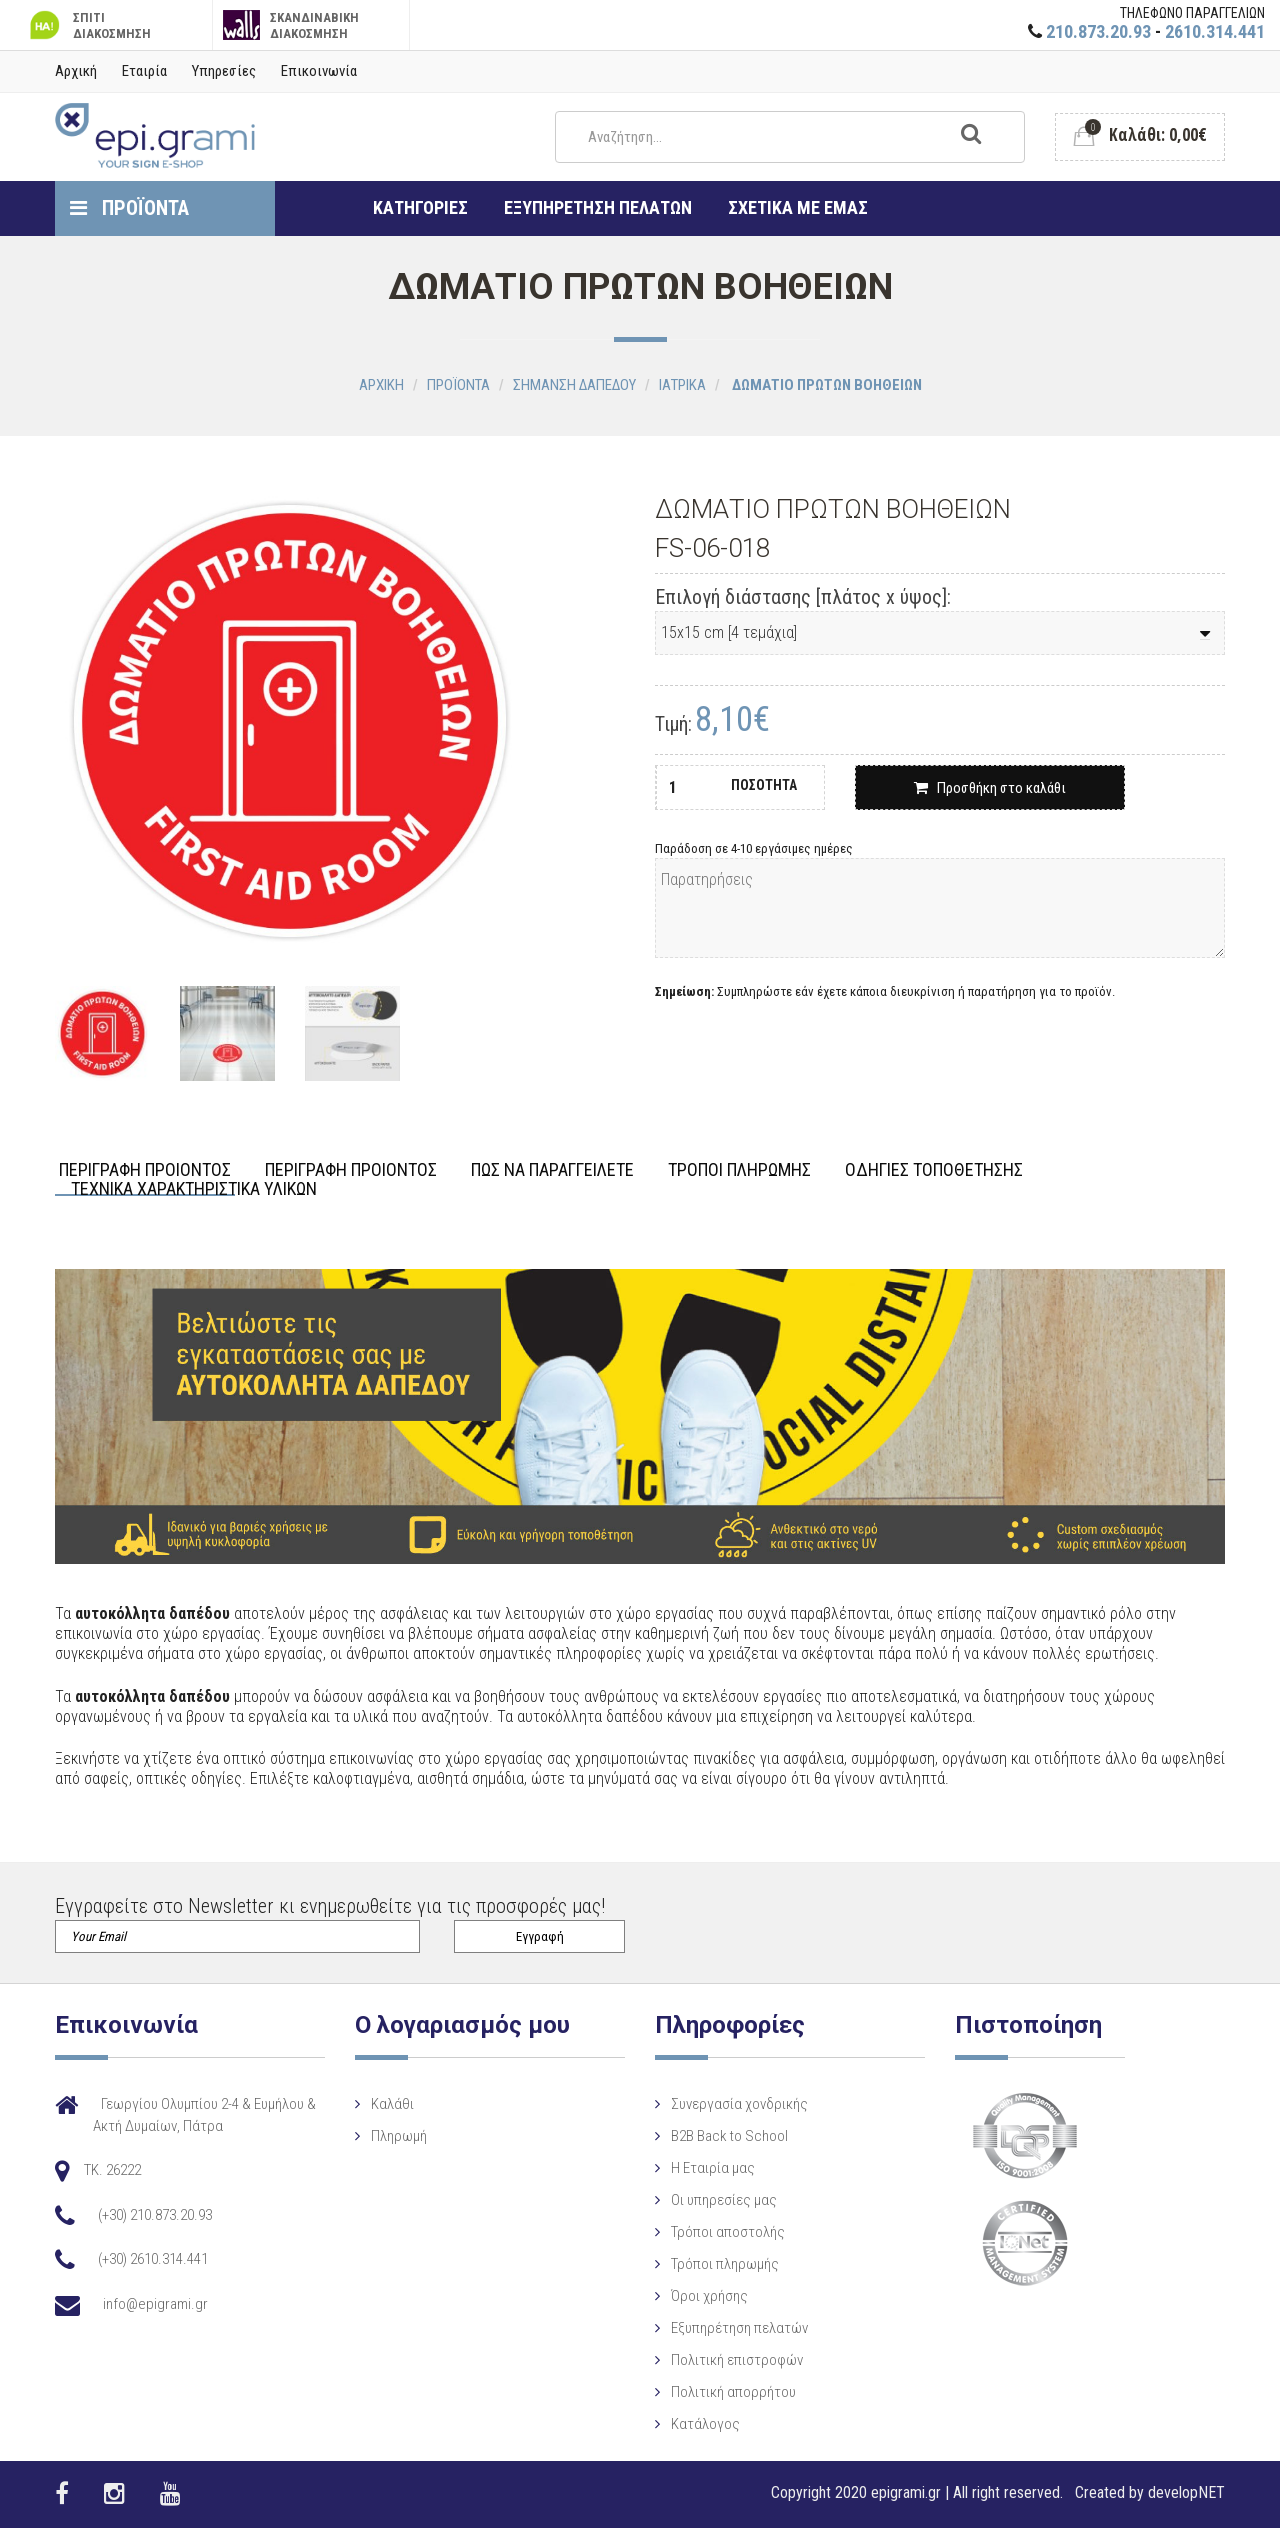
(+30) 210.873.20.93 (155, 2215)
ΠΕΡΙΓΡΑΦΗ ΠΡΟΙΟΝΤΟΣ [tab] (145, 1170)
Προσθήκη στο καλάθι (990, 788)
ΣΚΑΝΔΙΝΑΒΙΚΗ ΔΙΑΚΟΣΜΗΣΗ (291, 25)
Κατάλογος (705, 2424)
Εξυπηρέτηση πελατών (739, 2328)
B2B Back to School (729, 2136)
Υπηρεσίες (224, 71)
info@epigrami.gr (155, 2304)
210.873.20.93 (1098, 31)
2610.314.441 (1215, 31)
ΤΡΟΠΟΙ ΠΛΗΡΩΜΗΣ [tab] (739, 1170)
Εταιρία (144, 71)
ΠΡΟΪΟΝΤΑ (129, 208)
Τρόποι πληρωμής (725, 2264)
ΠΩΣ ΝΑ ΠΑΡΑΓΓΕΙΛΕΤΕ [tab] (552, 1170)
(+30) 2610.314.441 (153, 2259)
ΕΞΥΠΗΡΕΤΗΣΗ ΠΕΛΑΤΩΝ (598, 207)
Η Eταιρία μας (713, 2168)
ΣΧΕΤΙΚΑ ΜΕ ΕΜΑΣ (798, 207)
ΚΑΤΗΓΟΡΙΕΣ (420, 207)
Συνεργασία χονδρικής (739, 2104)
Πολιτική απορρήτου (733, 2392)
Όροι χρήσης (709, 2296)
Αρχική (76, 71)
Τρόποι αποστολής (728, 2232)
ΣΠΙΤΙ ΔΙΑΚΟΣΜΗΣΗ (88, 25)
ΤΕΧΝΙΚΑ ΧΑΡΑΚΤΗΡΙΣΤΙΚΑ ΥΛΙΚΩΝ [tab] (194, 1189)
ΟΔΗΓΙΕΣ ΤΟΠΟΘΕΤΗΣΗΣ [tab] (934, 1170)
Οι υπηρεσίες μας (724, 2200)
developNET (1186, 2492)
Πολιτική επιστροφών (737, 2360)
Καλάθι (392, 2104)
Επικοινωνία (319, 71)
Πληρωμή (399, 2136)
